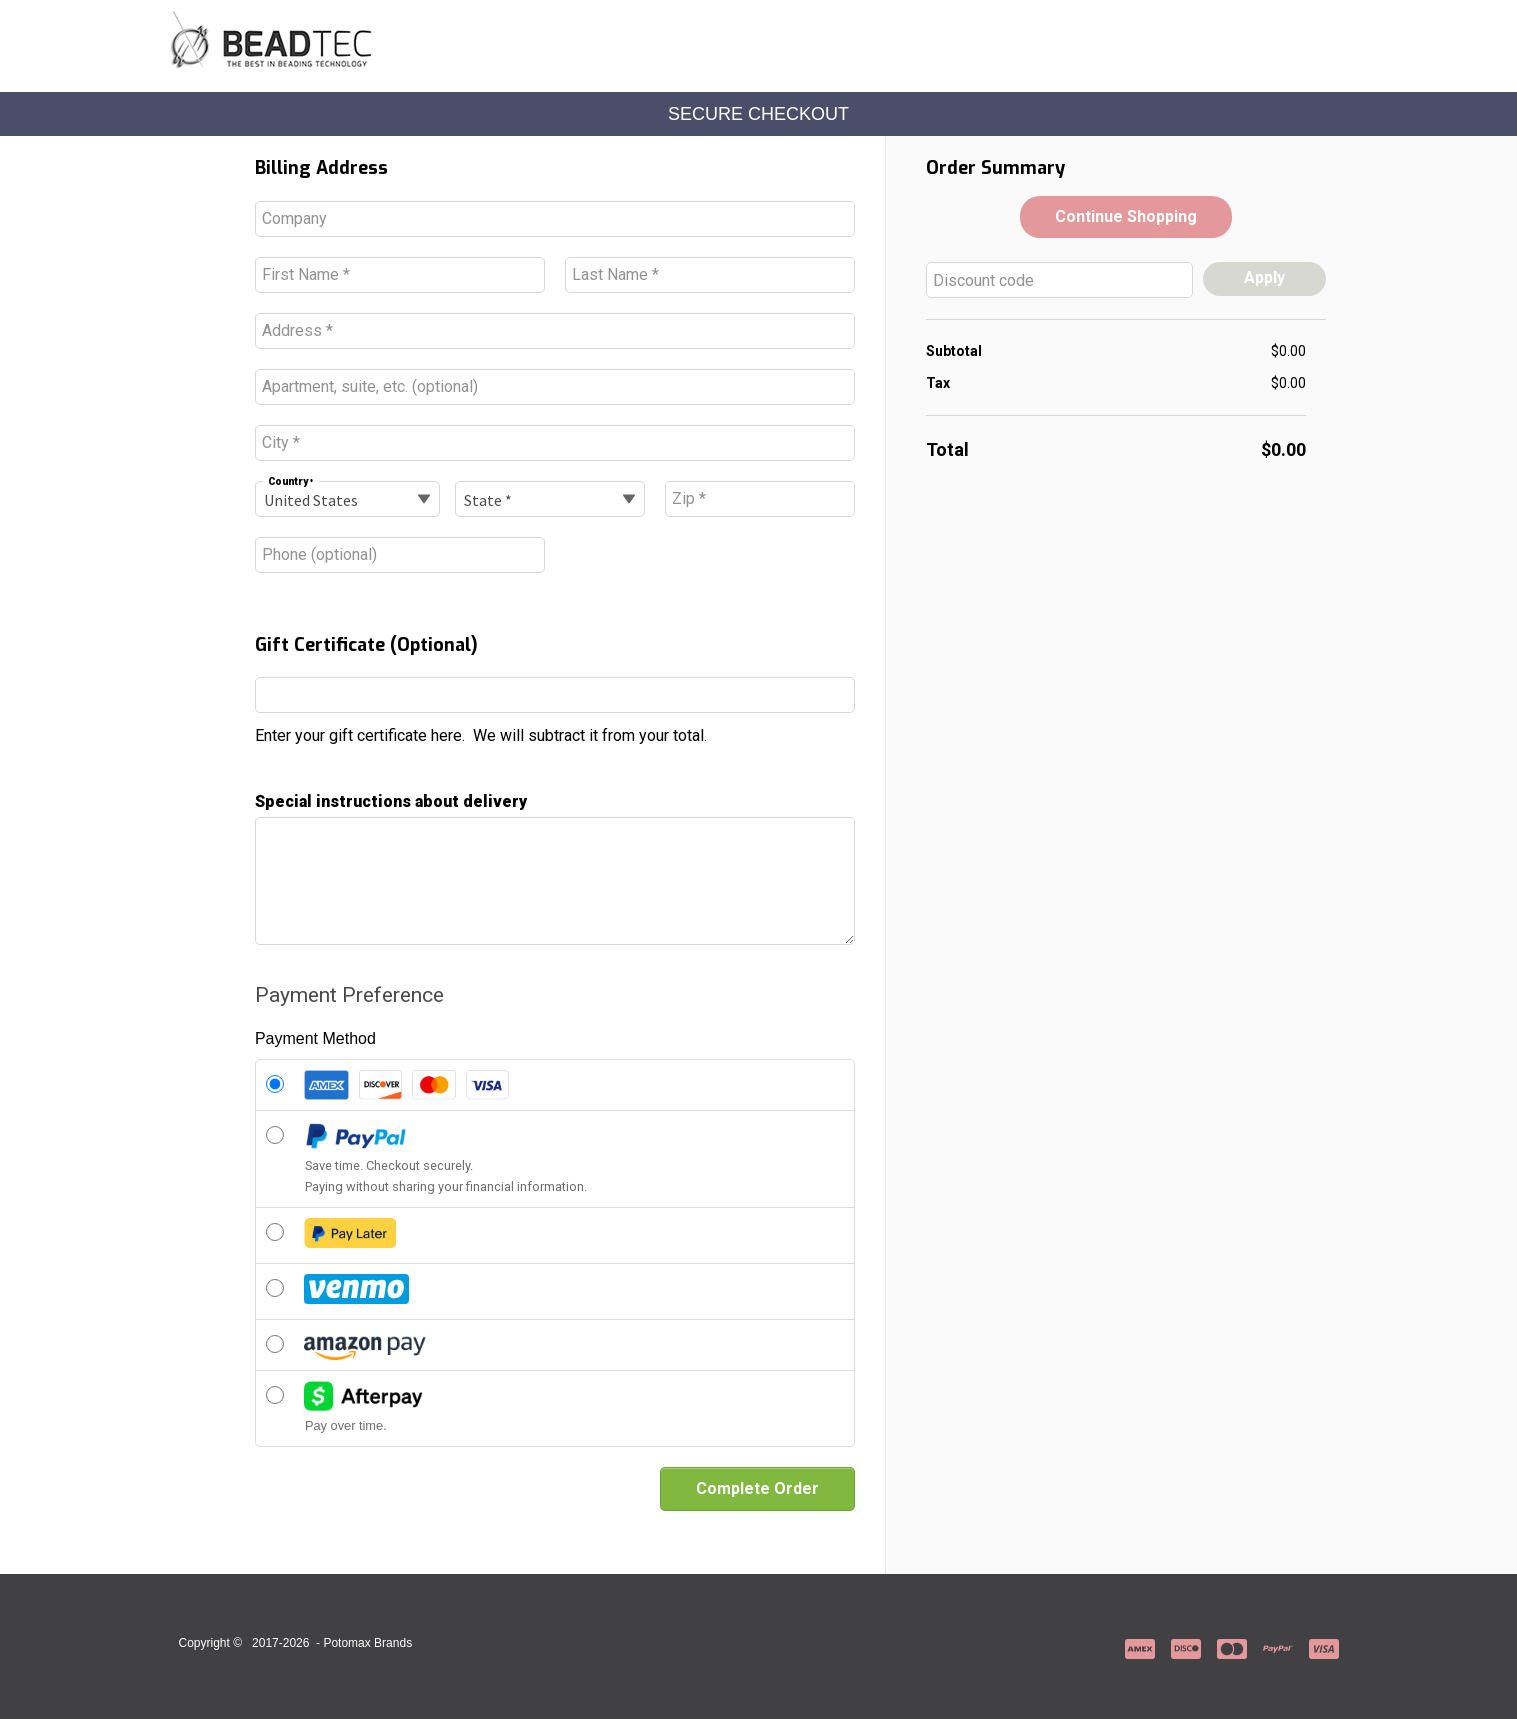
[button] (1126, 217)
